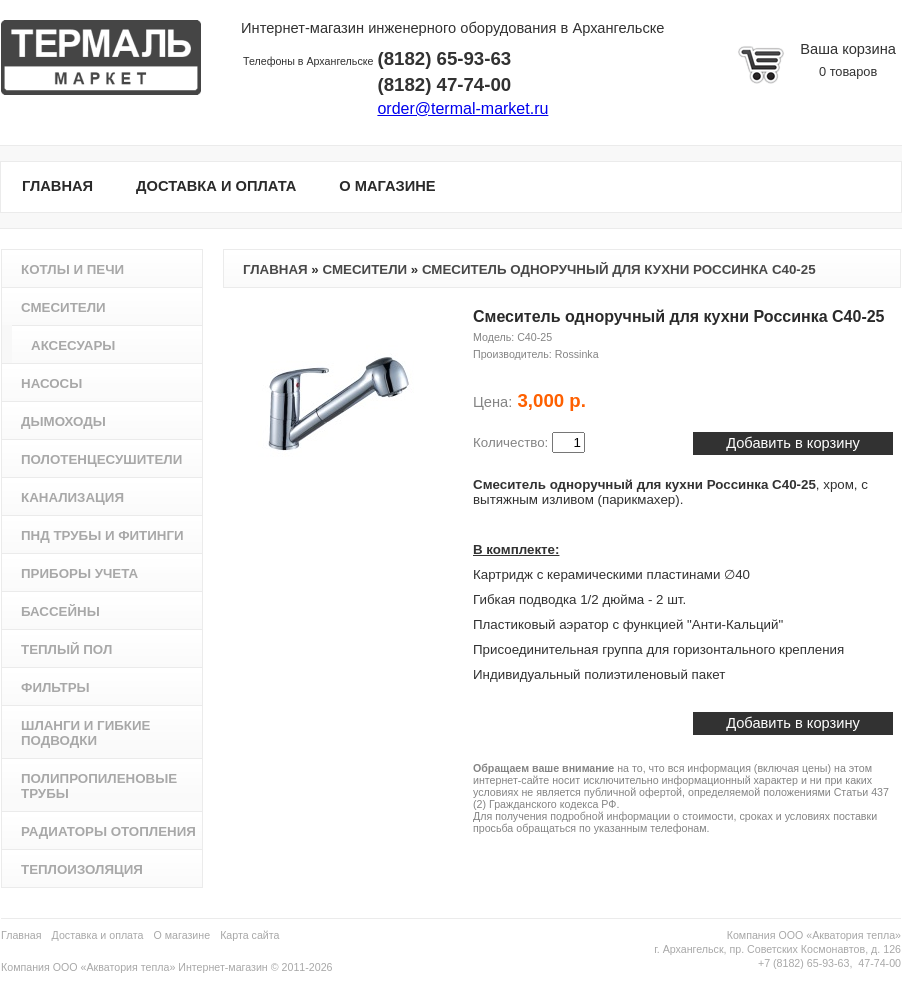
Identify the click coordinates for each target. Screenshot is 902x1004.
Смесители (364, 269)
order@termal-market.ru (462, 108)
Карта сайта (249, 935)
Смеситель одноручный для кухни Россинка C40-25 (619, 269)
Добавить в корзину (793, 723)
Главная (275, 269)
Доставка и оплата (98, 935)
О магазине (182, 935)
